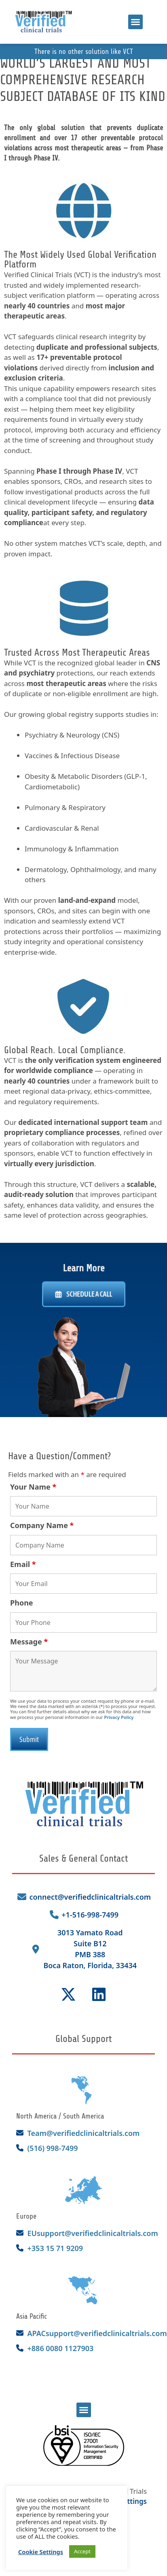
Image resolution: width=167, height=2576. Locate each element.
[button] (135, 22)
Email (23, 1564)
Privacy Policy (118, 1717)
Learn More (83, 1273)
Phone (21, 1603)
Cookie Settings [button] (40, 2551)
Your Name (33, 1487)
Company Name (42, 1525)
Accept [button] (82, 2551)
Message (29, 1641)
